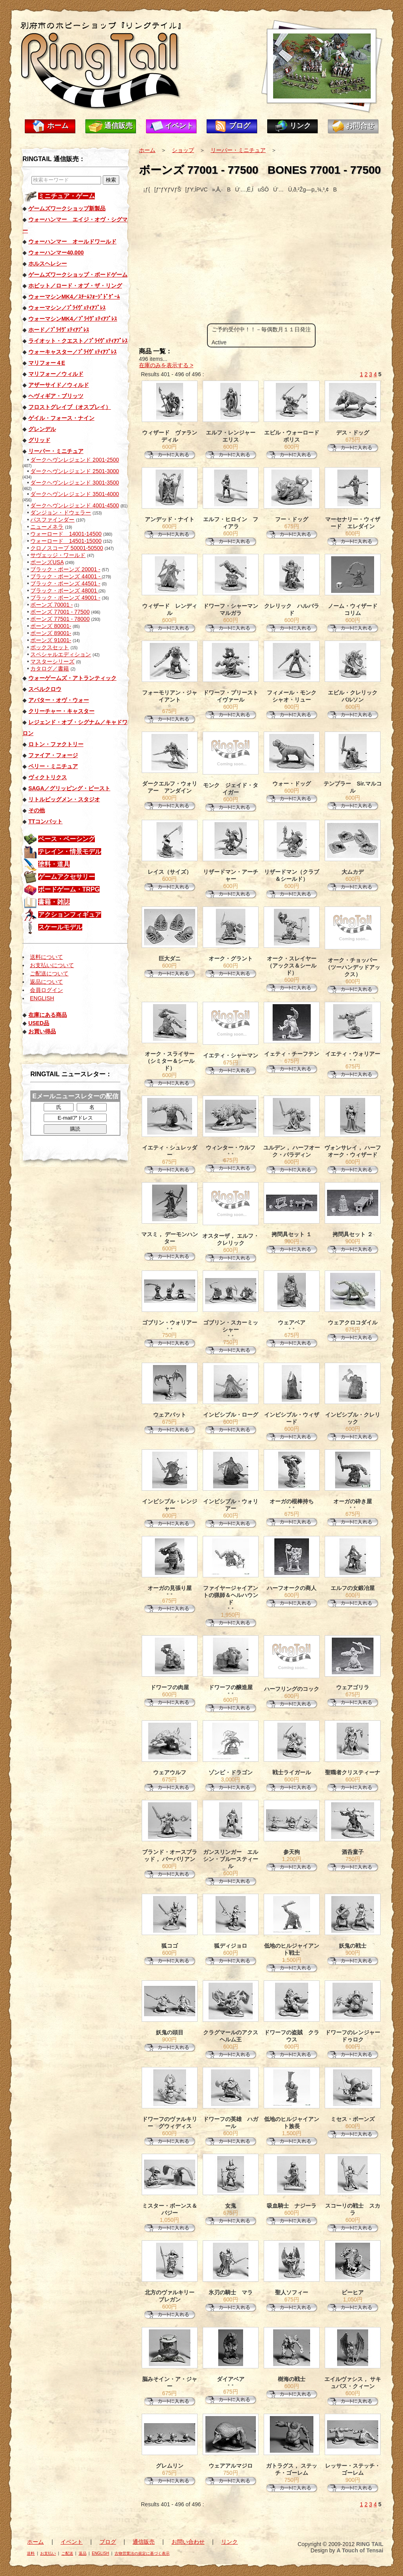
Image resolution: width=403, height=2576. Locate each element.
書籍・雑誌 (54, 902)
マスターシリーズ (52, 661)
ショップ (183, 150)
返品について (46, 982)
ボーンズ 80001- (50, 626)
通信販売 (118, 126)
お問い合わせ (188, 2542)
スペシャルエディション (60, 654)
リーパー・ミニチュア (238, 150)
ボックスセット (49, 647)
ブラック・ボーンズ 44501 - (65, 583)
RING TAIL (369, 2544)
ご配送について (49, 973)
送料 (31, 2553)
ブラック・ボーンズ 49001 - (65, 597)
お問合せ (360, 126)
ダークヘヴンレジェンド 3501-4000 (74, 494)
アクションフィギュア (69, 914)
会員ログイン (46, 990)
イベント (179, 126)
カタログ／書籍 (49, 668)
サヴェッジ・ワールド (57, 555)
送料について (46, 957)
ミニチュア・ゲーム (66, 196)
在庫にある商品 (47, 1015)
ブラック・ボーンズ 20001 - (65, 569)
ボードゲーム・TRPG (69, 889)
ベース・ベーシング (66, 839)
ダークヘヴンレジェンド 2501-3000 (74, 471)
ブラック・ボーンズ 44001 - (66, 576)
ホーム (57, 126)
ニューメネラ (46, 527)
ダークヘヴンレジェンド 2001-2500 (74, 460)
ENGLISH (42, 998)
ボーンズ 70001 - (51, 605)
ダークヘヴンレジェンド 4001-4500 (74, 505)
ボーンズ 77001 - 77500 (59, 612)
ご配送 (67, 2553)
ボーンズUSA (46, 562)
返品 (83, 2553)
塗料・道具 (54, 864)
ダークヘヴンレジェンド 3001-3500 (74, 482)
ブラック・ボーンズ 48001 (64, 590)
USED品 (38, 1023)
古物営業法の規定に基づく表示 (142, 2553)
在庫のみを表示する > (166, 365)
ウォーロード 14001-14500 (66, 534)
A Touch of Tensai (359, 2550)
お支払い (48, 2553)
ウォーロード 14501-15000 (66, 541)
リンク (300, 126)
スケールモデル (60, 927)
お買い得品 (42, 1031)
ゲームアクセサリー (66, 876)
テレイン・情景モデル (69, 851)
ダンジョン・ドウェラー (60, 512)
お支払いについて (52, 965)
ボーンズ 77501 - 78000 (59, 619)
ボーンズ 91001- (50, 640)
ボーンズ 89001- (50, 633)
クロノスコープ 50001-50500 (66, 548)
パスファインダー (52, 519)
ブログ (239, 126)
